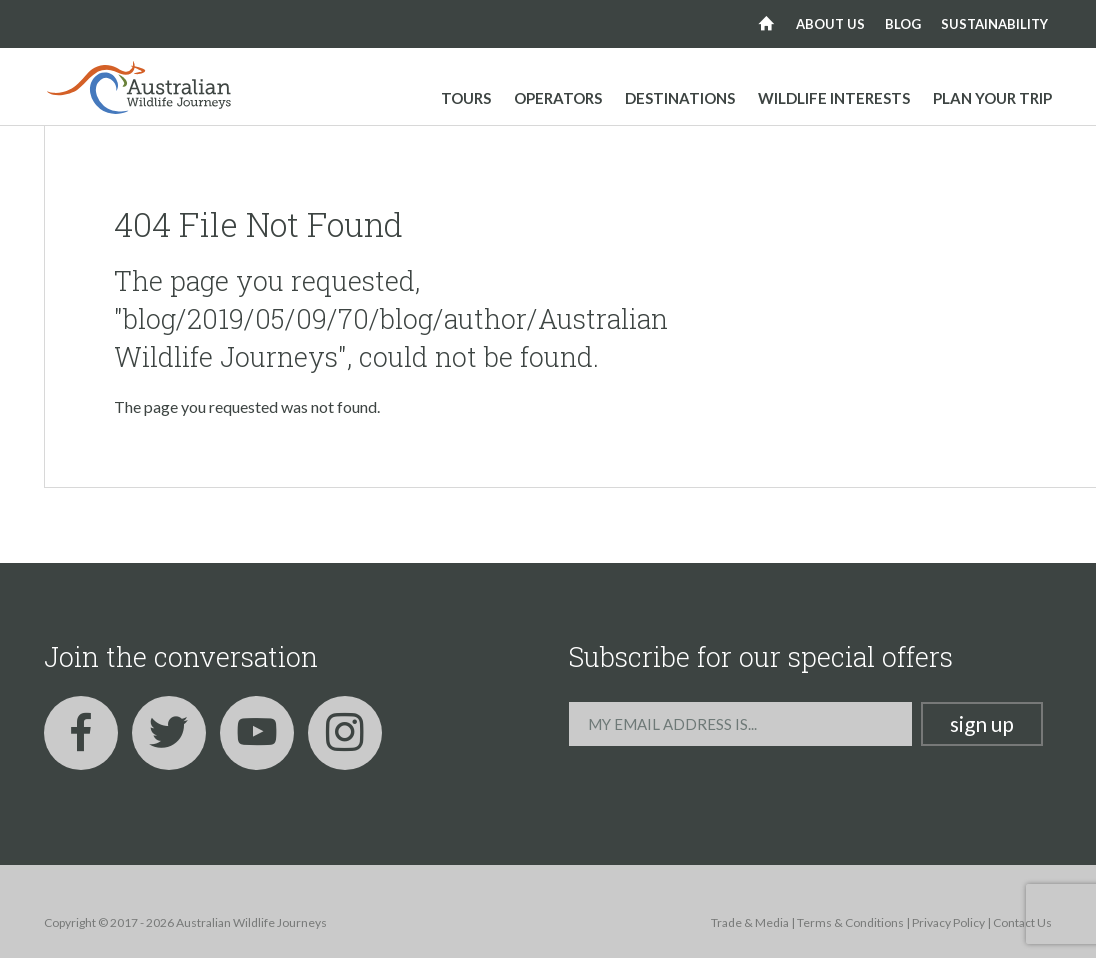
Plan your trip (992, 98)
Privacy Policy (948, 922)
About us (830, 24)
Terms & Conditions (850, 922)
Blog (903, 24)
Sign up (982, 723)
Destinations (680, 98)
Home (766, 24)
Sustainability (994, 24)
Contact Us (1022, 922)
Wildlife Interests (834, 98)
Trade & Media (750, 922)
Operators (558, 98)
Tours (466, 98)
